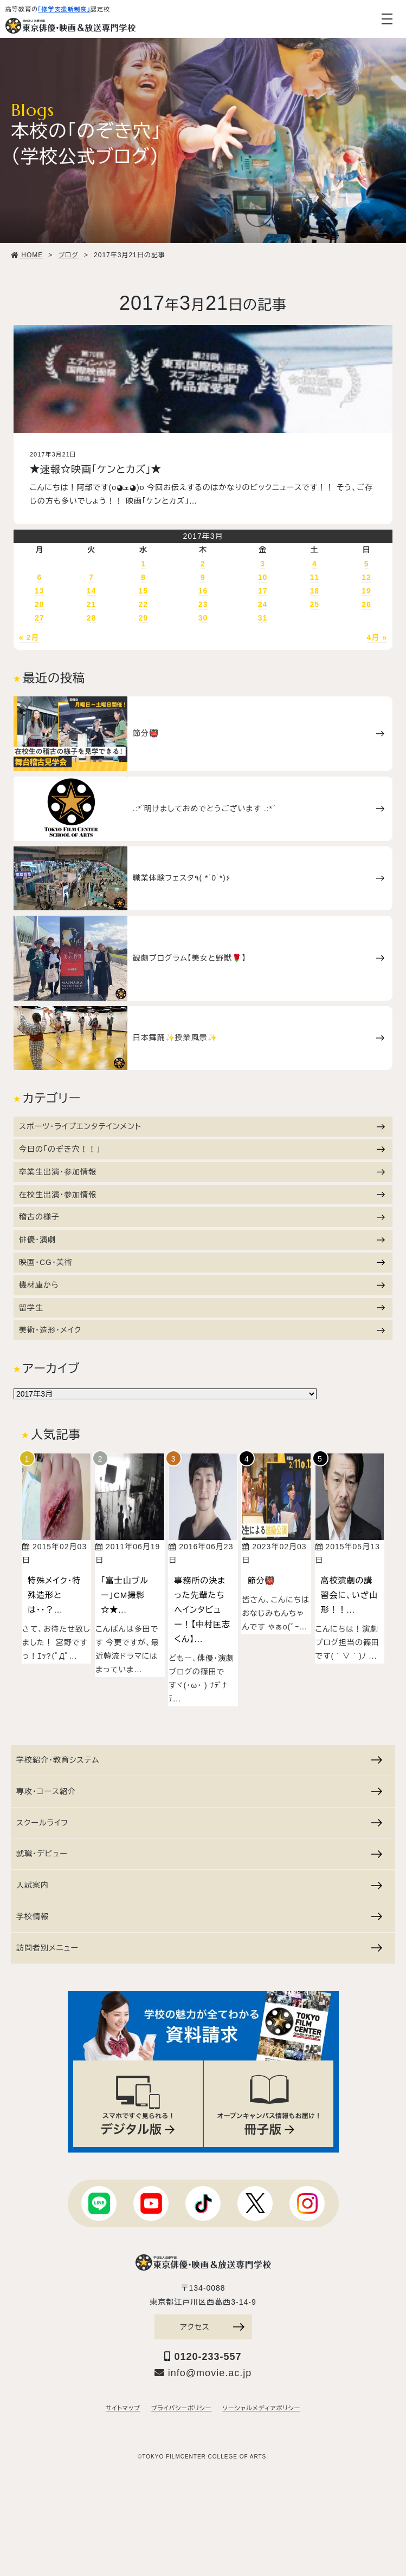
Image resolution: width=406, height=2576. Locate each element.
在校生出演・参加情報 (202, 1194)
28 (91, 618)
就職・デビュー (199, 1853)
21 (91, 604)
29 (144, 618)
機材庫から (202, 1285)
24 (263, 604)
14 (91, 590)
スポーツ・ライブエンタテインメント (202, 1126)
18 (315, 590)
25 (315, 604)
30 (203, 618)
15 (144, 590)
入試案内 (199, 1884)
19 (366, 590)
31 (263, 618)
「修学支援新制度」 (64, 9)
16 (203, 590)
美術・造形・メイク (202, 1330)
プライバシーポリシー (181, 2408)
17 (263, 590)
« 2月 (29, 637)
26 (366, 604)
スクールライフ (199, 1822)
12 (366, 577)
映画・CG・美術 (202, 1262)
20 (39, 604)
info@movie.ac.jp (203, 2373)
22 (144, 604)
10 (263, 577)
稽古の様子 (202, 1216)
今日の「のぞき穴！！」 (202, 1149)
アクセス (212, 2327)
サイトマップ (123, 2408)
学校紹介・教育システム (199, 1759)
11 (315, 577)
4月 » (377, 637)
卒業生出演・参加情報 (202, 1172)
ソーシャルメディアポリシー (261, 2408)
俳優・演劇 (202, 1239)
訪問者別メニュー (199, 1947)
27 (39, 618)
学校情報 (199, 1916)
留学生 (202, 1307)
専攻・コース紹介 (199, 1790)
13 (39, 590)
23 (203, 604)
